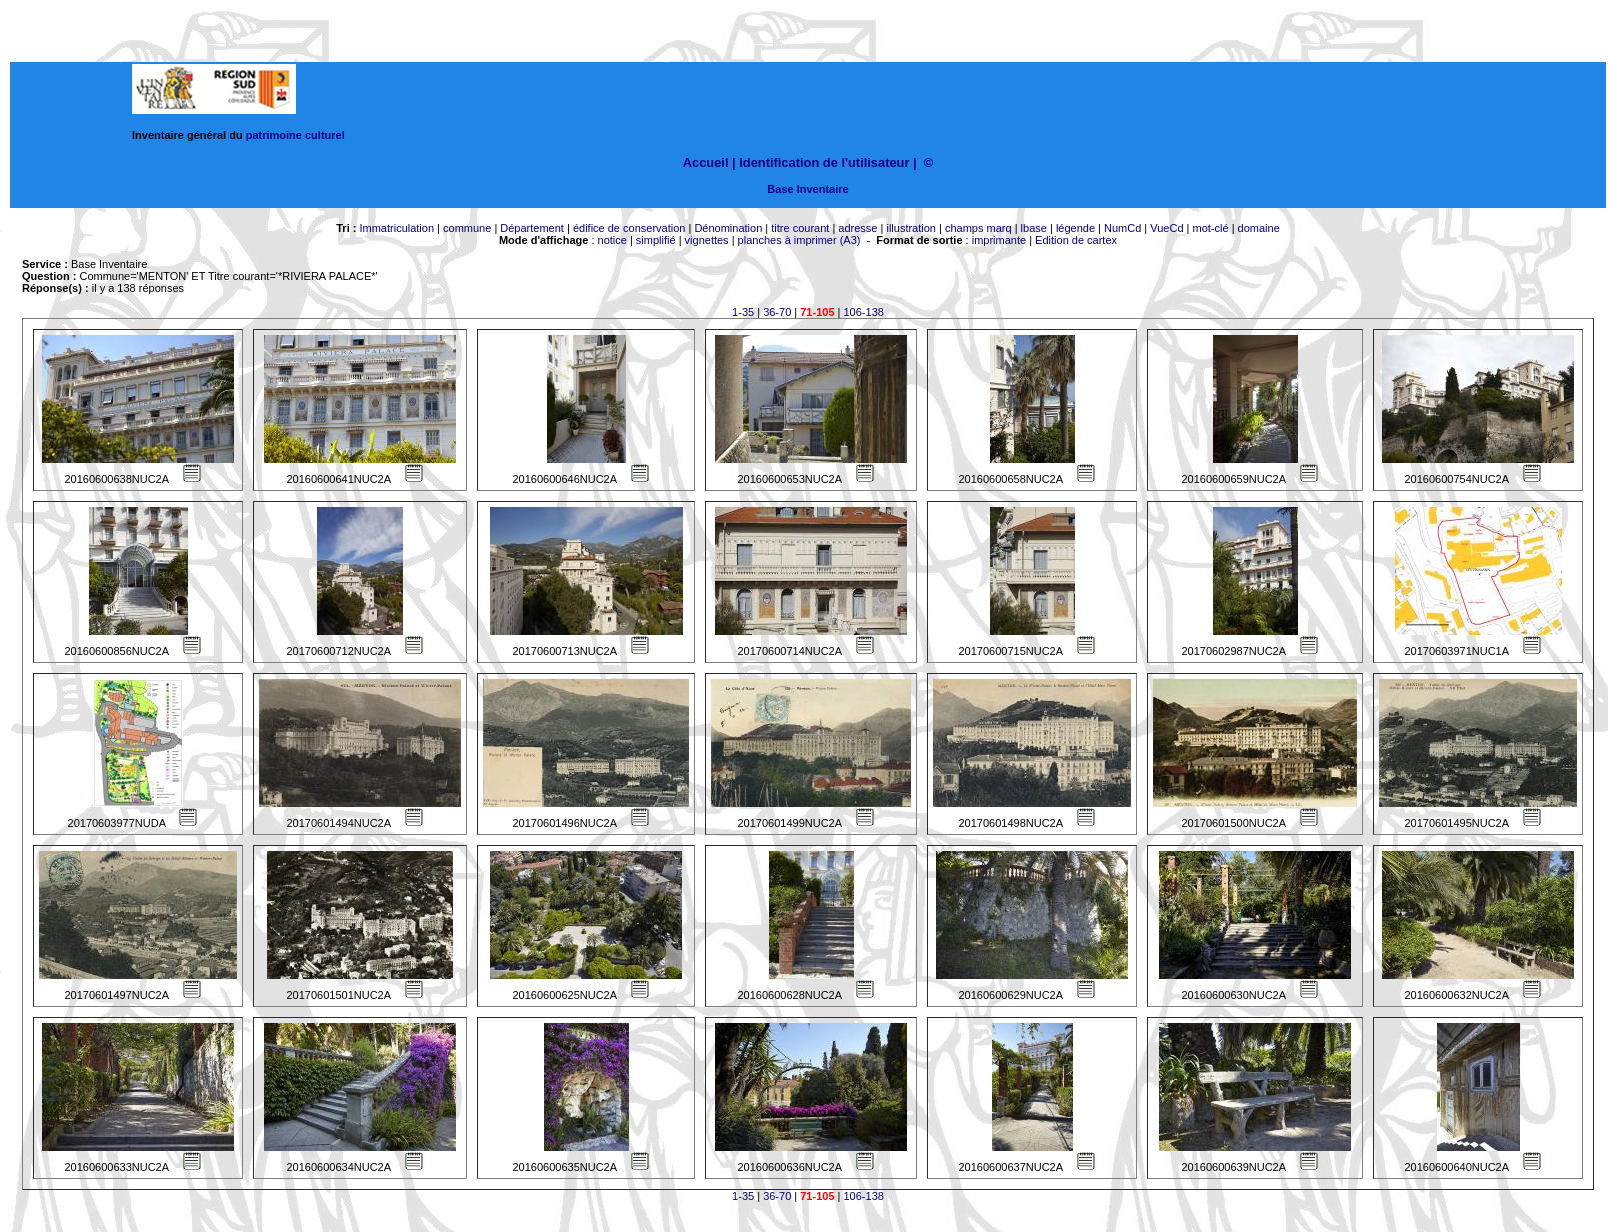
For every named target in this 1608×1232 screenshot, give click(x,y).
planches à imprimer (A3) (799, 240)
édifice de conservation (629, 228)
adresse (857, 228)
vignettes (707, 240)
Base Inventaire (807, 189)
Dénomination (728, 228)
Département (532, 228)
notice (612, 240)
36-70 (777, 312)
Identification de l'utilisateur (824, 162)
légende (1075, 228)
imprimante (999, 240)
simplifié (656, 240)
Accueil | (709, 162)
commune (467, 228)
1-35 (743, 312)
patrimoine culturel (295, 135)
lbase (1034, 228)
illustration (911, 228)
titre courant (800, 228)
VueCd (1166, 228)
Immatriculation (396, 228)
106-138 (864, 312)
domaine (1259, 228)
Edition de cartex (1076, 240)
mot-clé (1211, 228)
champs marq (978, 228)
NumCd (1122, 228)
